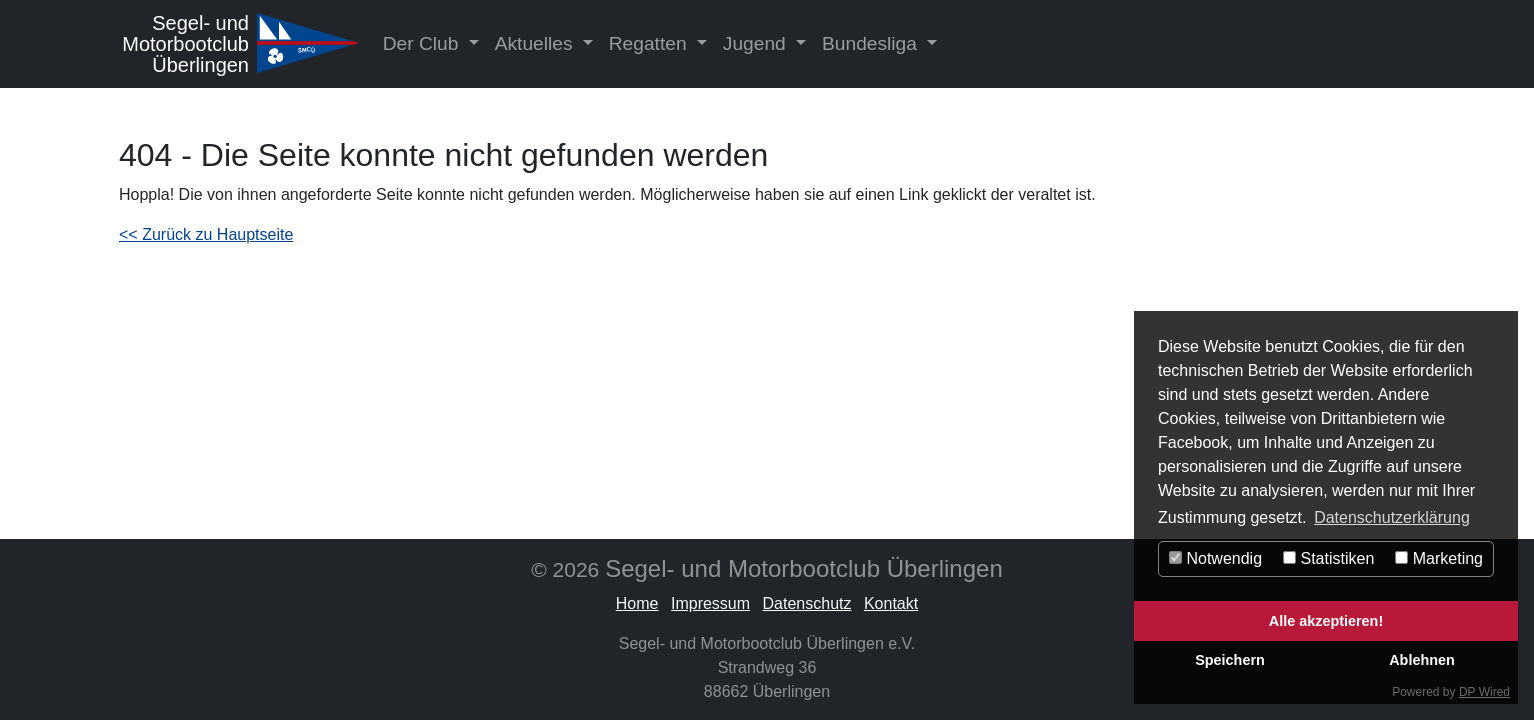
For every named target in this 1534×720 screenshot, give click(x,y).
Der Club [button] (423, 43)
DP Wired (1484, 692)
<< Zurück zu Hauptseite (206, 234)
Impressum (710, 603)
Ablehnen (1422, 660)
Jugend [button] (757, 43)
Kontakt (891, 603)
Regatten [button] (650, 43)
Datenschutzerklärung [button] (1392, 517)
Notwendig (1215, 558)
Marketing (1439, 558)
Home (637, 603)
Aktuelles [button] (536, 43)
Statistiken (1328, 558)
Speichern (1230, 660)
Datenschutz (807, 603)
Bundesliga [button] (872, 43)
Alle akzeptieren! (1326, 621)
